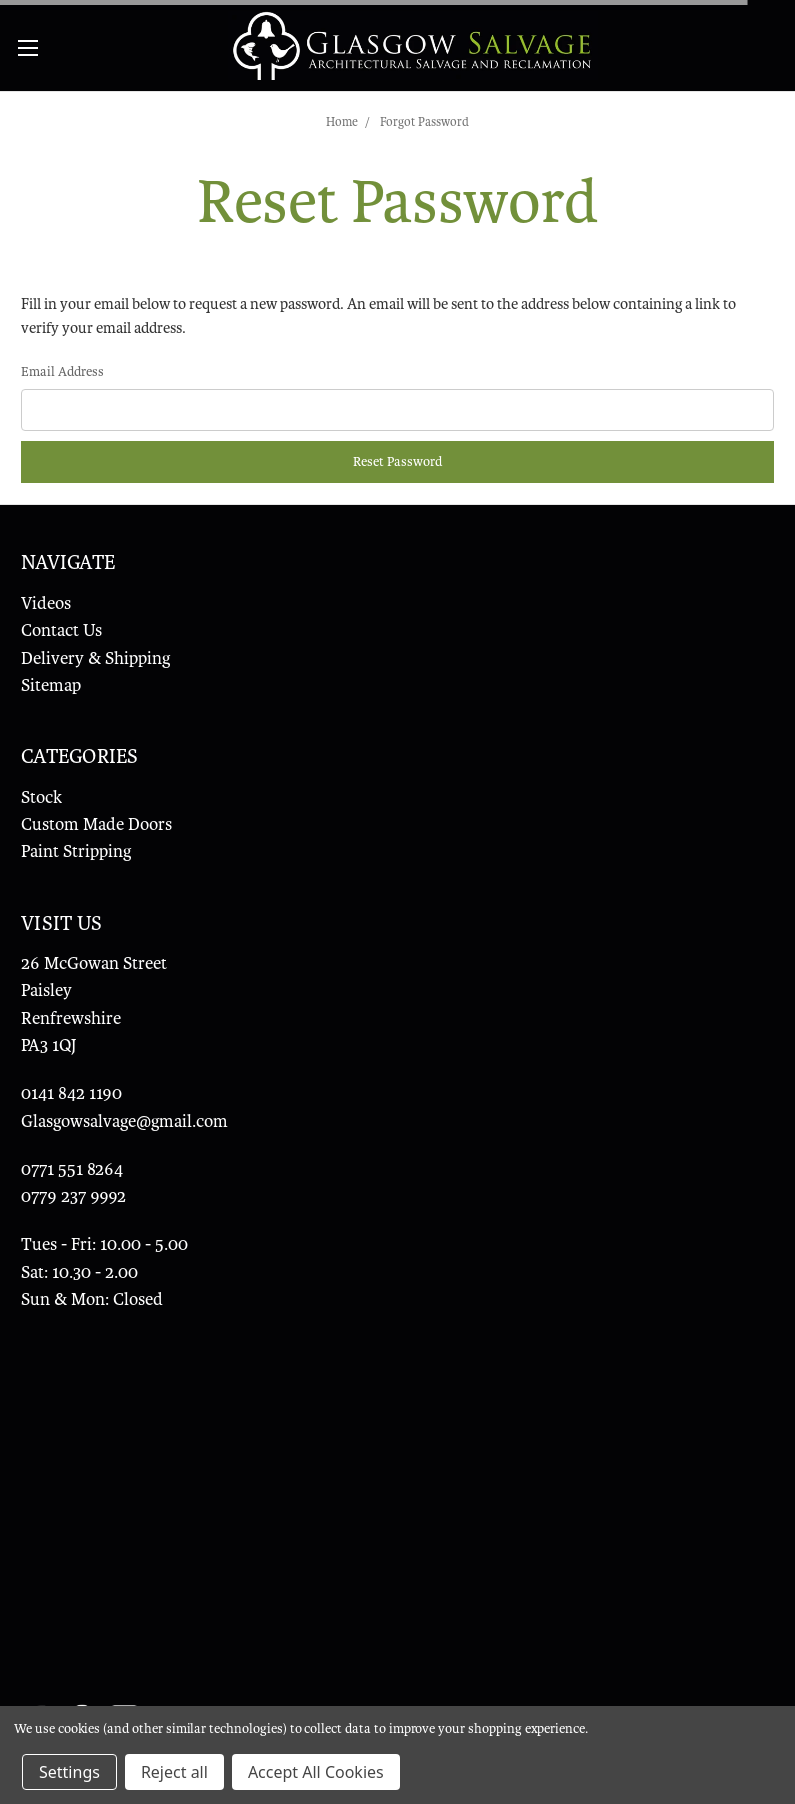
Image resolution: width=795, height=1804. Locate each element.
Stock (41, 797)
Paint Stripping (76, 851)
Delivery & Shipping (95, 658)
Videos (46, 603)
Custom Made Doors (96, 824)
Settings (69, 1772)
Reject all (174, 1772)
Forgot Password (424, 122)
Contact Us (61, 630)
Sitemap (51, 685)
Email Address (62, 371)
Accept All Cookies (316, 1772)
